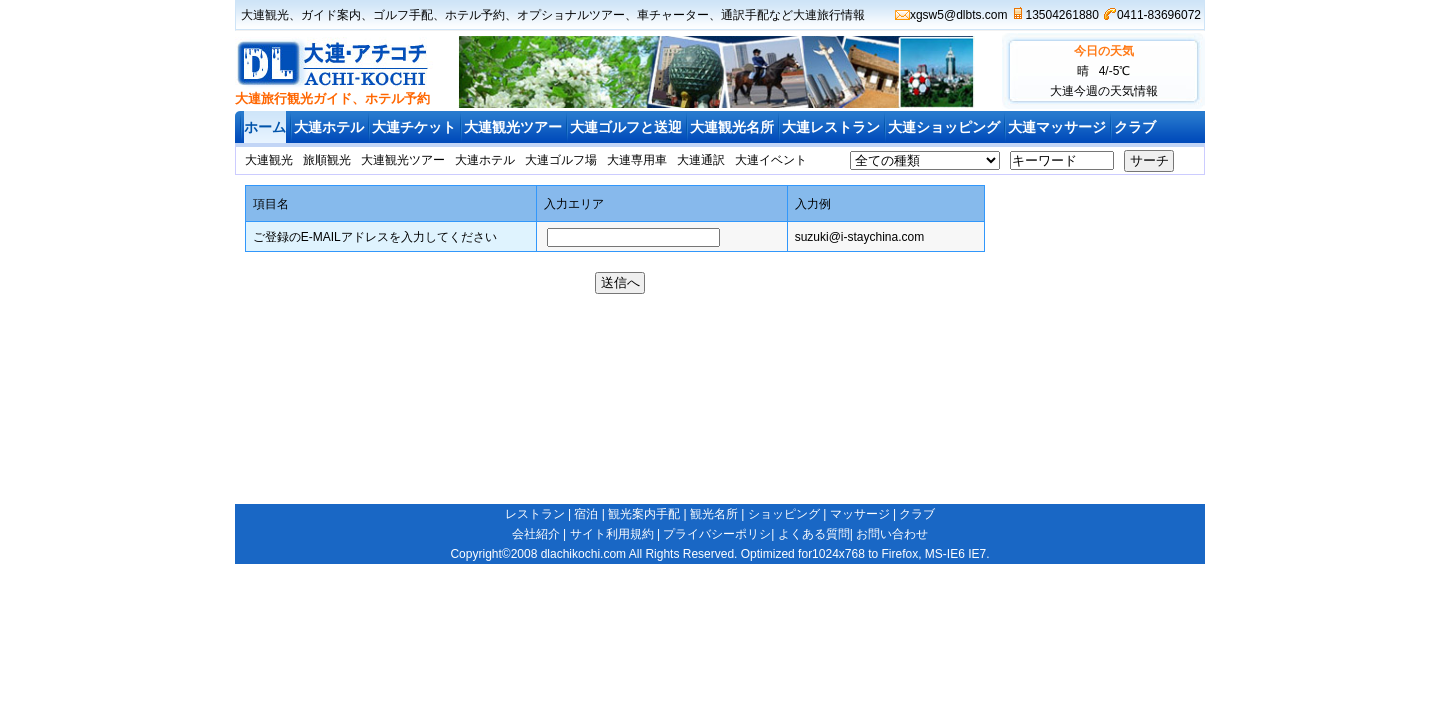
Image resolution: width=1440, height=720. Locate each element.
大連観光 (265, 15)
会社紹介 (536, 534)
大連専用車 (637, 160)
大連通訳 (701, 160)
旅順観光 (327, 160)
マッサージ (860, 514)
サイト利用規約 (612, 534)
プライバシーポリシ (717, 534)
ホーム (265, 127)
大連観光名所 (732, 127)
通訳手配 (745, 15)
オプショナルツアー (571, 15)
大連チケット (414, 127)
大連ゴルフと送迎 (626, 127)
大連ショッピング (944, 127)
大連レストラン (831, 127)
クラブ (1135, 127)
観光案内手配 (644, 514)
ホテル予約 (475, 15)
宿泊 (586, 514)
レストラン (535, 514)
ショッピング (784, 514)
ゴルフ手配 (403, 15)
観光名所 (714, 514)
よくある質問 (814, 534)
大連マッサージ (1057, 127)
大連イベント (771, 160)
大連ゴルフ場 (561, 160)
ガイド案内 (331, 15)
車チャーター (673, 15)
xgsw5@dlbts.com (959, 15)
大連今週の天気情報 (1104, 91)
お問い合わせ (892, 534)
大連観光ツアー (513, 127)
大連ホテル (329, 127)
